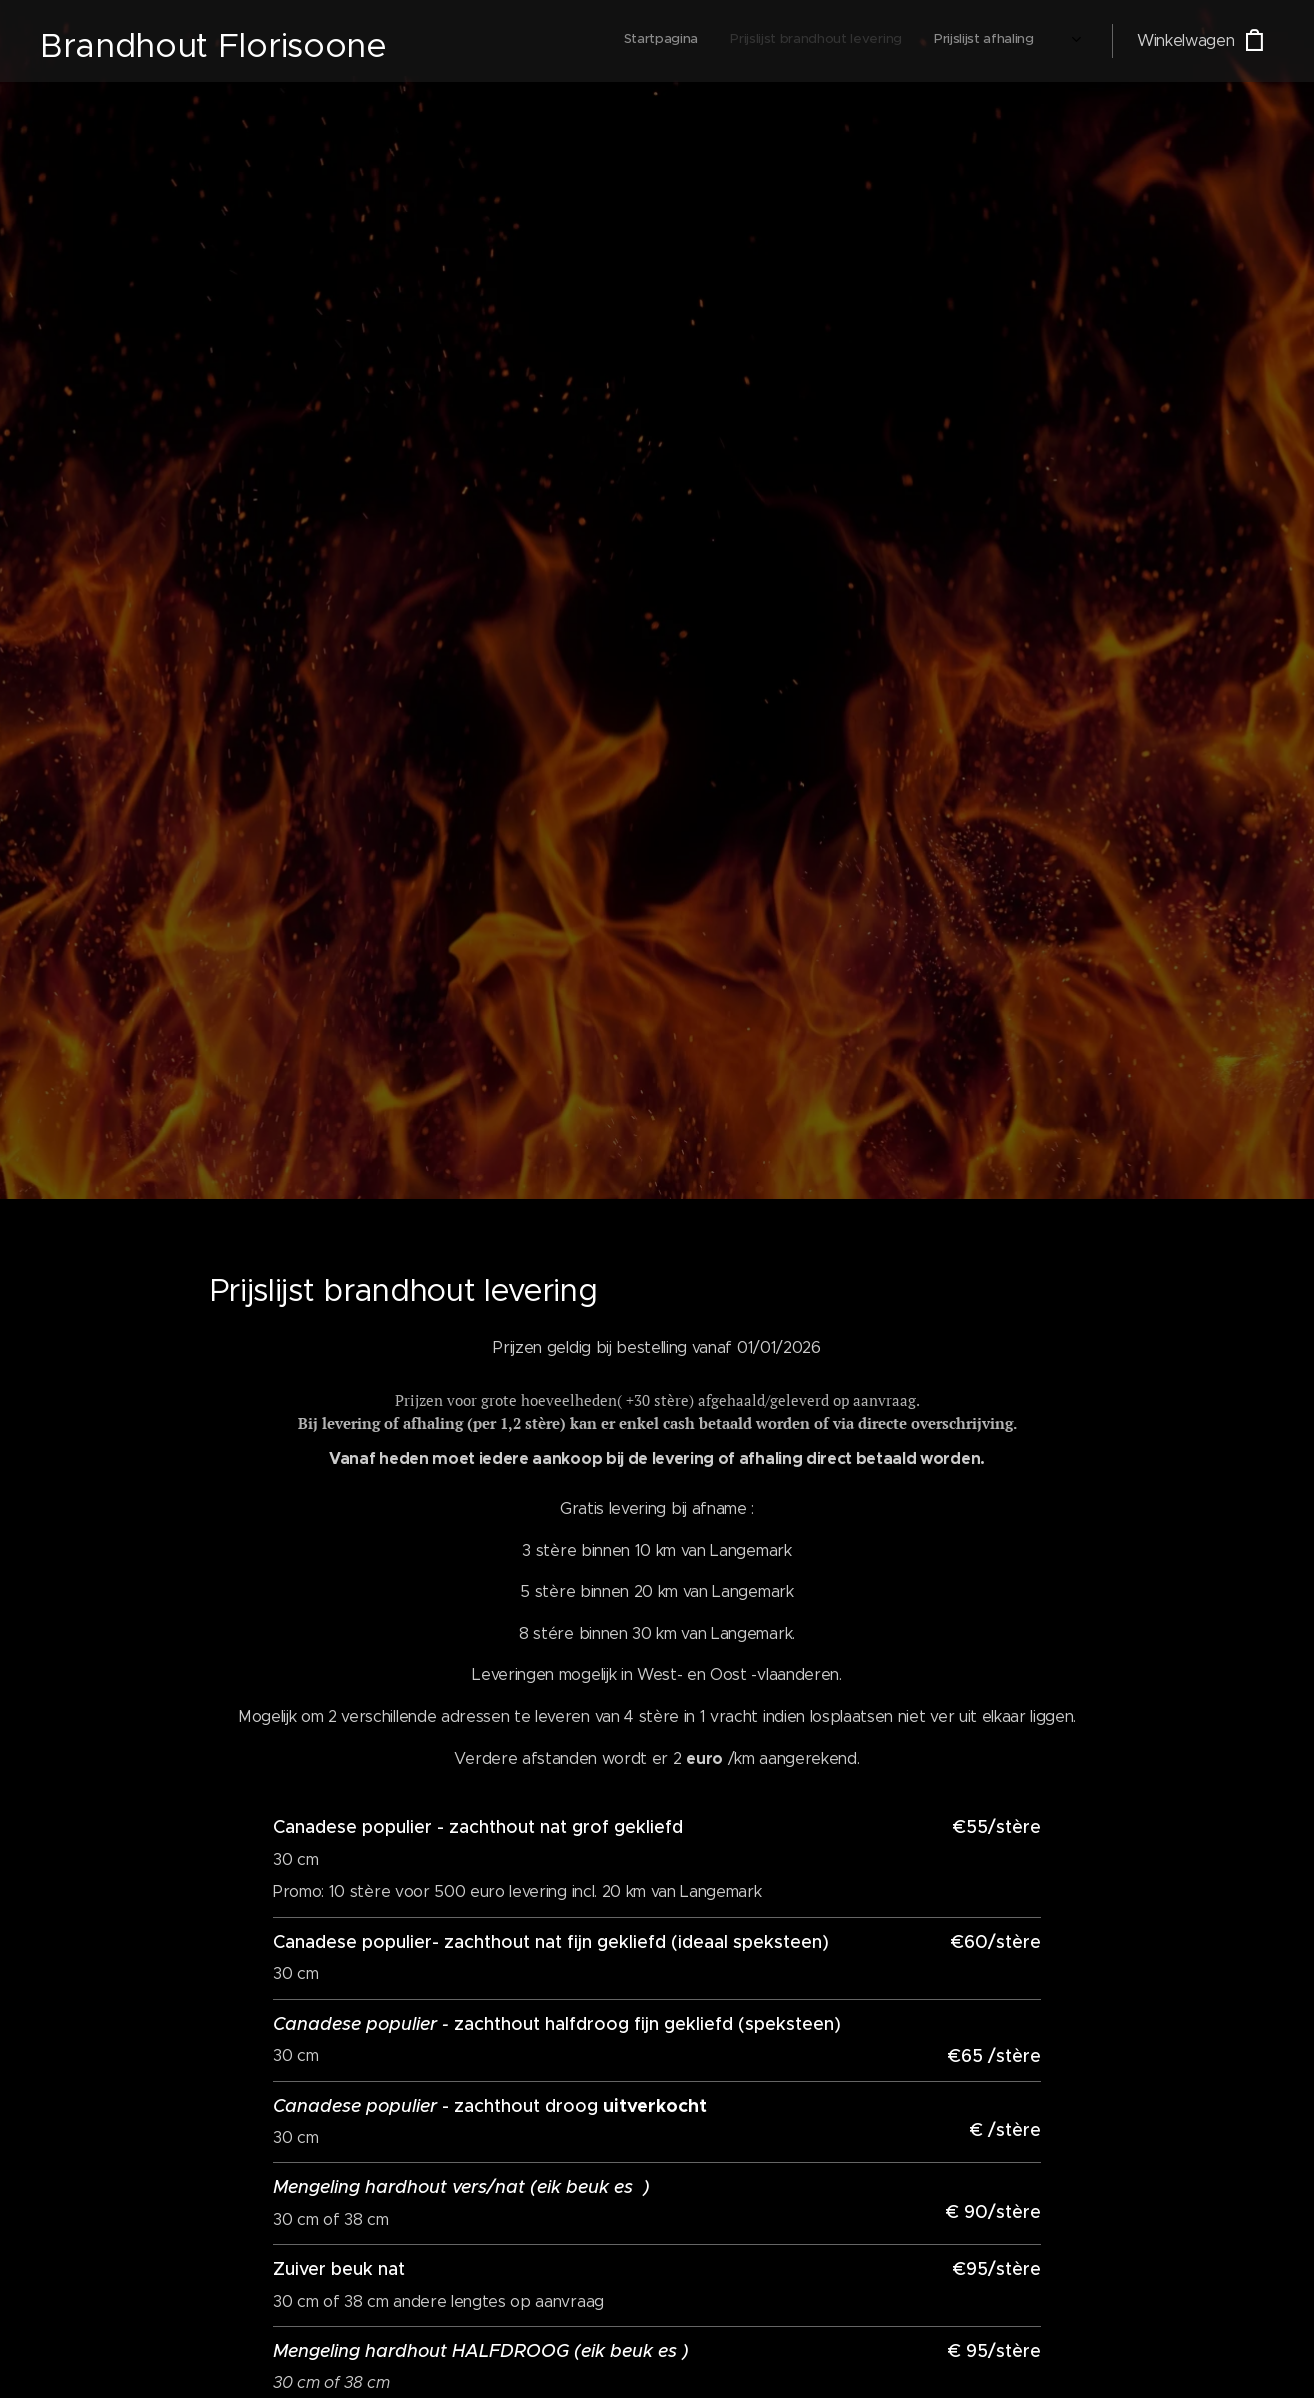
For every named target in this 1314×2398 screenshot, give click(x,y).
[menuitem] (889, 41)
